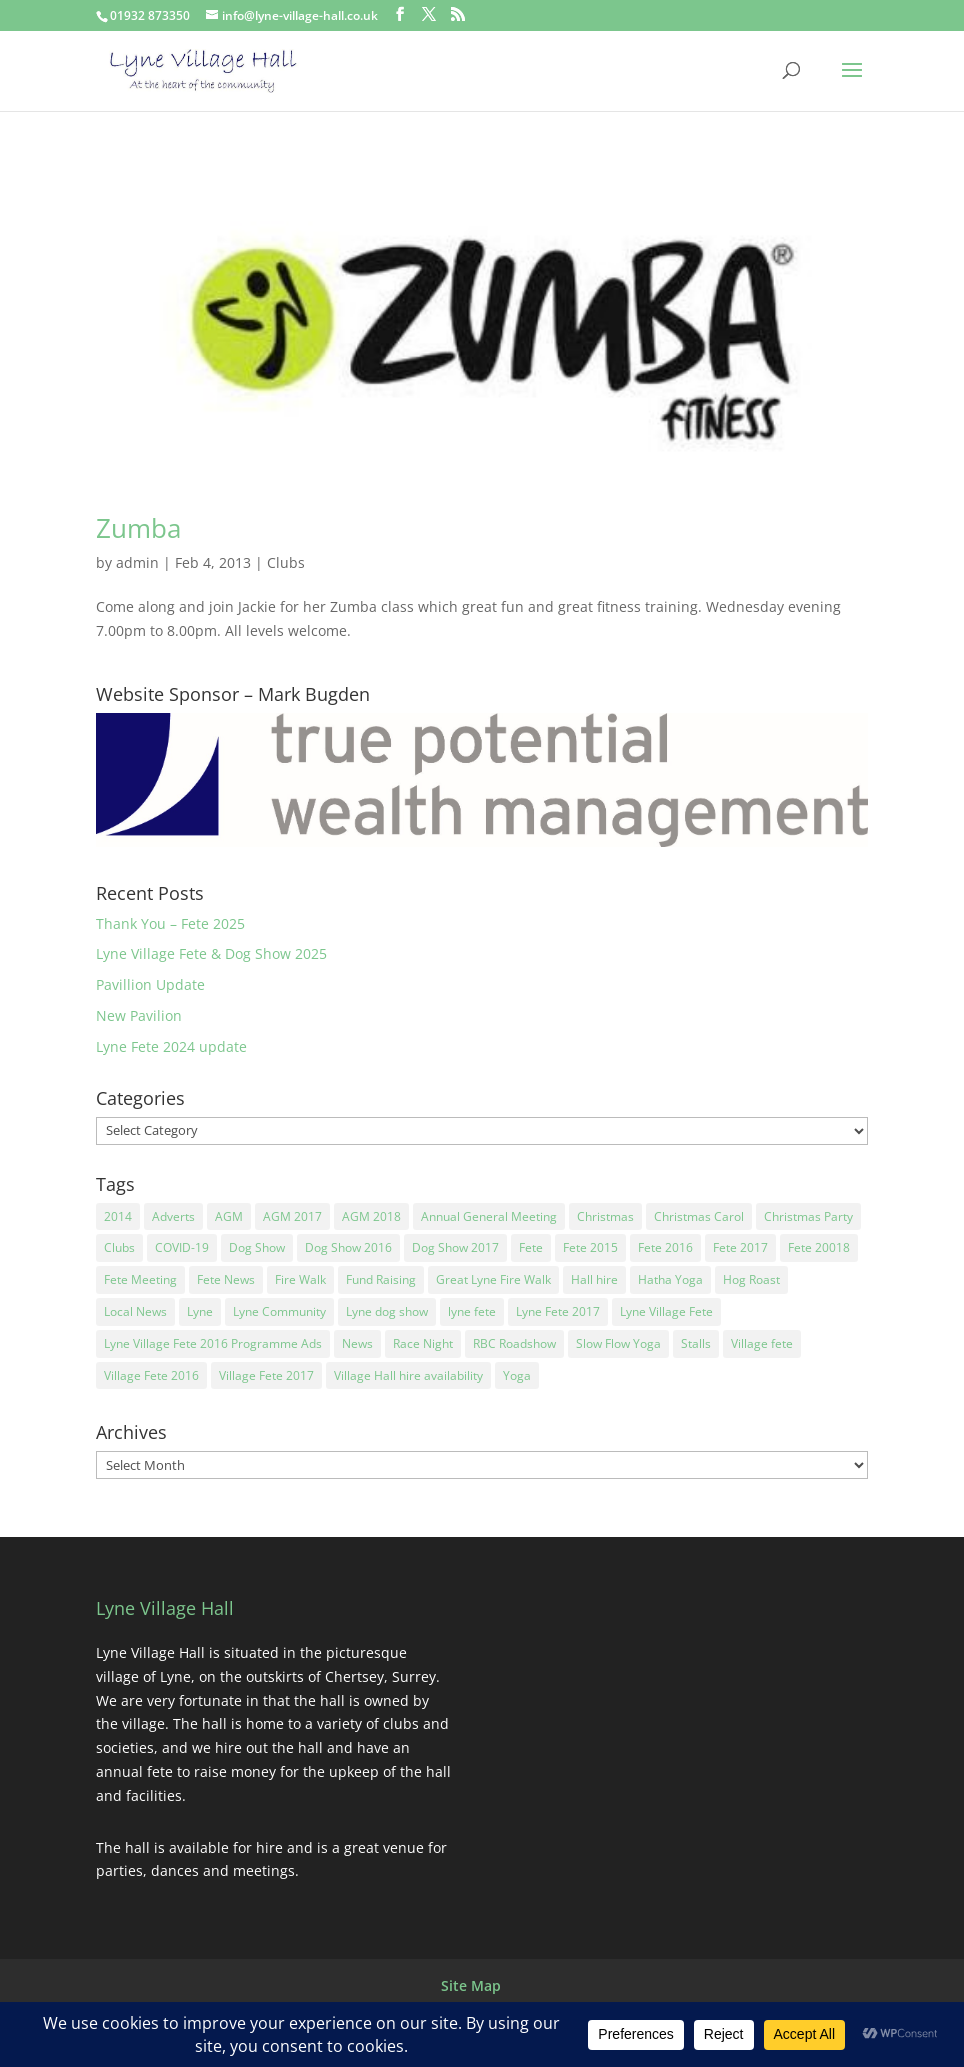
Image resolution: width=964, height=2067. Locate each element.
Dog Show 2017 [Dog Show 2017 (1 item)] (455, 1247)
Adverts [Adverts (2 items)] (173, 1216)
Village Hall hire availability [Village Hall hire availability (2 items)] (408, 1375)
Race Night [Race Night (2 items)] (423, 1343)
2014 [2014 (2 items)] (118, 1216)
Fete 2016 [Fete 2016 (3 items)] (665, 1247)
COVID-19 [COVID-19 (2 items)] (182, 1247)
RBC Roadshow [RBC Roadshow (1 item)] (514, 1343)
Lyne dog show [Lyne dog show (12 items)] (387, 1311)
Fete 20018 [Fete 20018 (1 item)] (819, 1247)
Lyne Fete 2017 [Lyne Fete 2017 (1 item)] (558, 1311)
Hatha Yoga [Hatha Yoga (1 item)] (670, 1279)
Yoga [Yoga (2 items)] (517, 1375)
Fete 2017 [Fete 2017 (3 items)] (740, 1247)
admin (137, 562)
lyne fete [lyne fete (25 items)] (472, 1311)
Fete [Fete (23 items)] (531, 1247)
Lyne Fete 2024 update (171, 1046)
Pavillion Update (150, 984)
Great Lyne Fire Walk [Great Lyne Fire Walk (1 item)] (493, 1279)
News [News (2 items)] (357, 1343)
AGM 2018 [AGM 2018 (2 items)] (371, 1216)
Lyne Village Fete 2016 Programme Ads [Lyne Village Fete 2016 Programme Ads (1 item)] (213, 1343)
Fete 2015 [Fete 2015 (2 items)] (590, 1247)
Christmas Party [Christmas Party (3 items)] (808, 1216)
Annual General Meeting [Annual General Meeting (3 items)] (489, 1216)
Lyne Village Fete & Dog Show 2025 (211, 953)
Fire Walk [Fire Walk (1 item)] (300, 1279)
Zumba (138, 528)
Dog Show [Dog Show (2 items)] (257, 1247)
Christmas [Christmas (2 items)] (605, 1216)
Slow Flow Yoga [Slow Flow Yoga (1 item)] (618, 1343)
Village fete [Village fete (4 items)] (762, 1343)
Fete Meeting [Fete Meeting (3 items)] (140, 1279)
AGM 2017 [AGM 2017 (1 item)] (292, 1216)
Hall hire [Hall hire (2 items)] (594, 1279)
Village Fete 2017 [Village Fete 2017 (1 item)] (266, 1375)
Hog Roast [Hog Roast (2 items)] (751, 1279)
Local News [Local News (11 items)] (135, 1311)
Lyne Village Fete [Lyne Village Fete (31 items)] (666, 1311)
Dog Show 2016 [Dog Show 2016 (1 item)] (348, 1247)
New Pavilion (139, 1015)
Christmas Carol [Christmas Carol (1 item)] (699, 1216)
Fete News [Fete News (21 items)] (226, 1279)
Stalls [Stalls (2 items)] (696, 1343)
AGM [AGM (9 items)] (229, 1216)
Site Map (471, 1985)
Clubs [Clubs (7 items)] (119, 1247)
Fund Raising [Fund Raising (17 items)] (381, 1279)
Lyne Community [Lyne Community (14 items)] (279, 1311)
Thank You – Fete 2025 (170, 923)
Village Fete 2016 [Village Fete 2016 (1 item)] (151, 1375)
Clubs (286, 562)
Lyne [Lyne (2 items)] (200, 1311)
